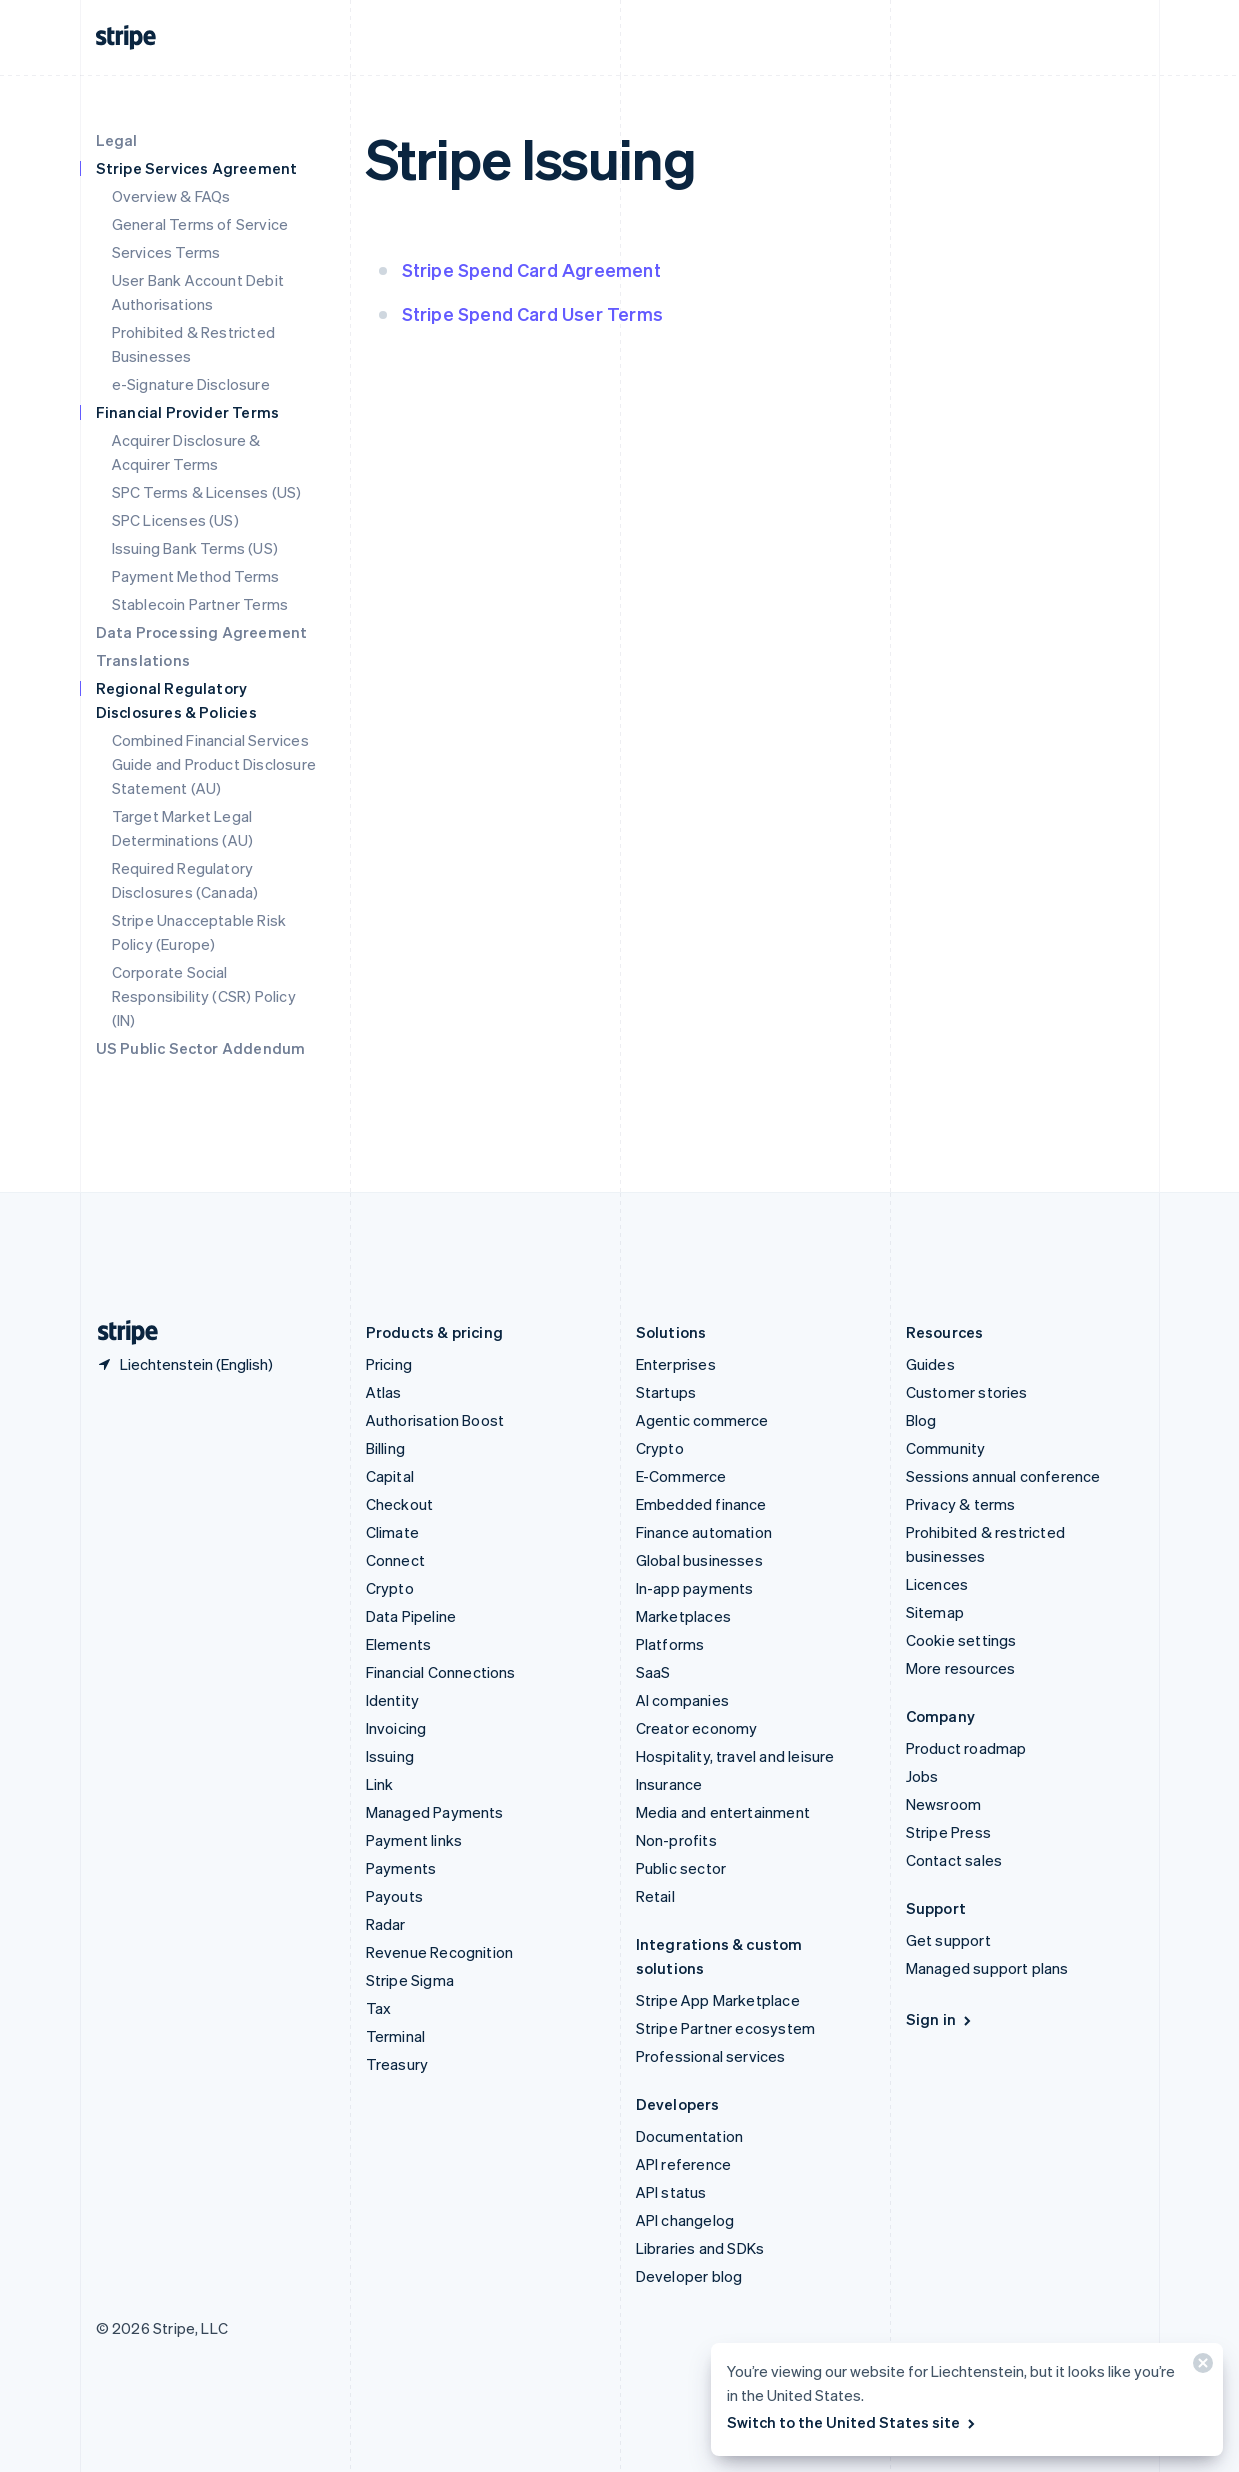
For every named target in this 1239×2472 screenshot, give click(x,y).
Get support (948, 1940)
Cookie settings (961, 1640)
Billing (385, 1448)
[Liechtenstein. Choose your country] (184, 1364)
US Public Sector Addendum (201, 1048)
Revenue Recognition (440, 1952)
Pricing (389, 1364)
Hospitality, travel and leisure (735, 1756)
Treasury (397, 2064)
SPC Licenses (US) (175, 520)
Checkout (400, 1504)
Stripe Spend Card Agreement (531, 269)
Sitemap (935, 1612)
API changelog (685, 2220)
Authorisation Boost (435, 1420)
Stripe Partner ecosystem (726, 2028)
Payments (401, 1868)
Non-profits (676, 1840)
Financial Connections (441, 1672)
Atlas (384, 1392)
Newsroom (944, 1804)
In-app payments (695, 1588)
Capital (390, 1476)
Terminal (396, 2036)
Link (380, 1784)
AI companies (682, 1700)
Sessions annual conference (1003, 1476)
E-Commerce (681, 1476)
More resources (961, 1668)
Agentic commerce (702, 1420)
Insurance (669, 1784)
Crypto (390, 1588)
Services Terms (166, 252)
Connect (395, 1560)
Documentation (690, 2136)
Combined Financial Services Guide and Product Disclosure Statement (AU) (214, 764)
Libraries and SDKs (700, 2248)
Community (946, 1448)
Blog (921, 1420)
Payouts (394, 1896)
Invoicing (396, 1728)
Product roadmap (966, 1748)
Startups (666, 1392)
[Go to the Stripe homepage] (120, 1332)
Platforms (670, 1644)
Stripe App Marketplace (718, 2000)
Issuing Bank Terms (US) (195, 548)
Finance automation (704, 1532)
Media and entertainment (723, 1812)
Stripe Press (948, 1832)
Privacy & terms (961, 1504)
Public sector (681, 1868)
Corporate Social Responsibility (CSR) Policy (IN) (204, 996)
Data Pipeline (411, 1616)
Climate (392, 1532)
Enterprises (676, 1364)
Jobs (922, 1776)
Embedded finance (701, 1504)
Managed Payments (435, 1812)
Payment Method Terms (196, 576)
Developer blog (689, 2276)
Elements (399, 1644)
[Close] (1200, 2367)
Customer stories (967, 1392)
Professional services (711, 2056)
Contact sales (954, 1860)
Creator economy (697, 1728)
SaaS (653, 1672)
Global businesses (699, 1560)
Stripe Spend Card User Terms (533, 313)
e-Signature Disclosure (191, 384)
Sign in (940, 2019)
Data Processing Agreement (202, 632)
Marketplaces (683, 1616)
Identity (393, 1700)
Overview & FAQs (171, 196)
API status (671, 2192)
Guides (930, 1364)
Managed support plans (987, 1968)
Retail (655, 1896)
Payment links (414, 1840)
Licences (937, 1584)
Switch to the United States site (852, 2422)
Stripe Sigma (410, 1980)
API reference (684, 2164)
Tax (379, 2008)
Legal (117, 140)
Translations (143, 660)
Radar (386, 1924)
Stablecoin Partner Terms (200, 604)
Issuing (390, 1756)
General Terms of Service (200, 224)
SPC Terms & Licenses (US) (207, 492)
